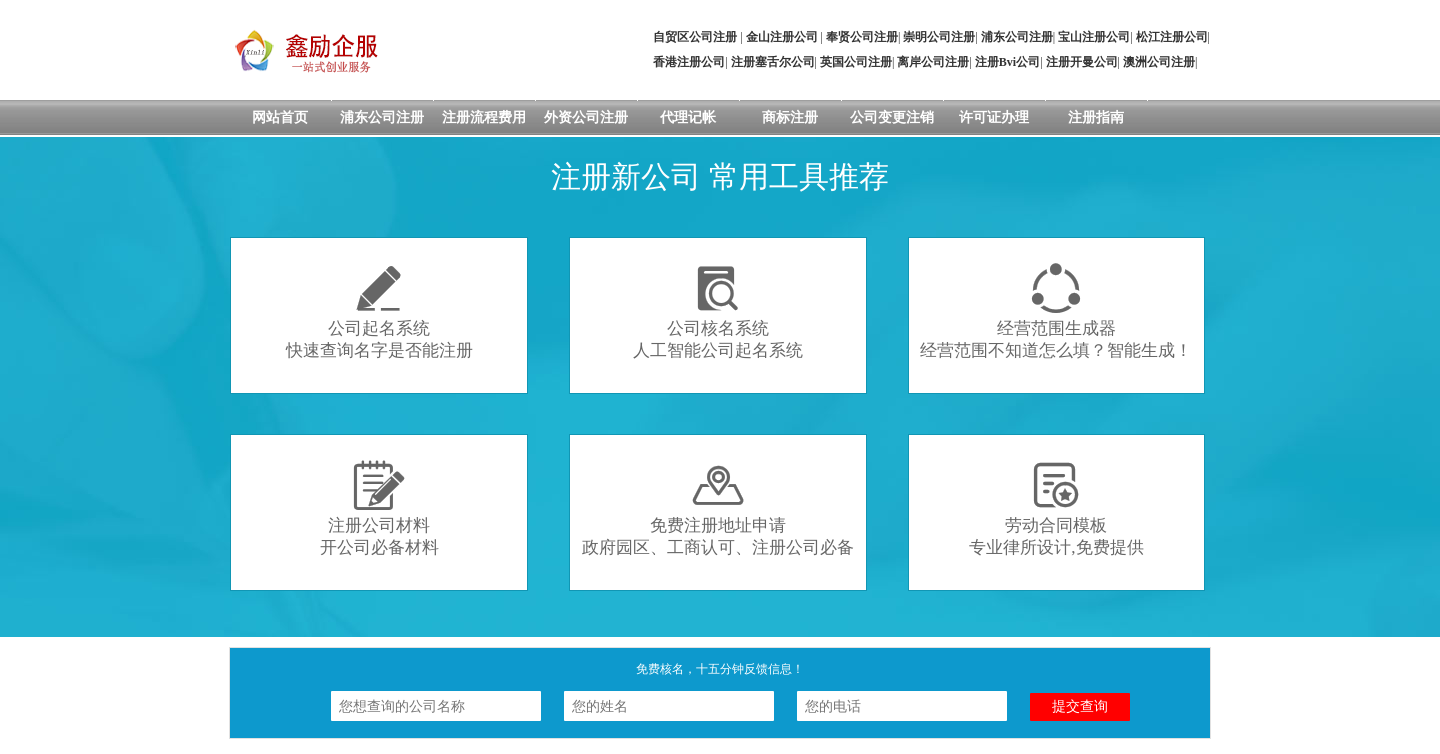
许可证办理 (994, 117)
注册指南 (1096, 117)
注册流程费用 (484, 117)
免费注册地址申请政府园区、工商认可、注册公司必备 (718, 508)
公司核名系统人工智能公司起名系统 (718, 311)
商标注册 (790, 117)
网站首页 (280, 117)
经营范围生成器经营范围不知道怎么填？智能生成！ (1056, 311)
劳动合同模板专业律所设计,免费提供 (1056, 508)
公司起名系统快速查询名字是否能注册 (379, 311)
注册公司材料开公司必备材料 (379, 508)
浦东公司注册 (382, 117)
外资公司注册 (586, 117)
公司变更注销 (892, 117)
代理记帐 (688, 117)
